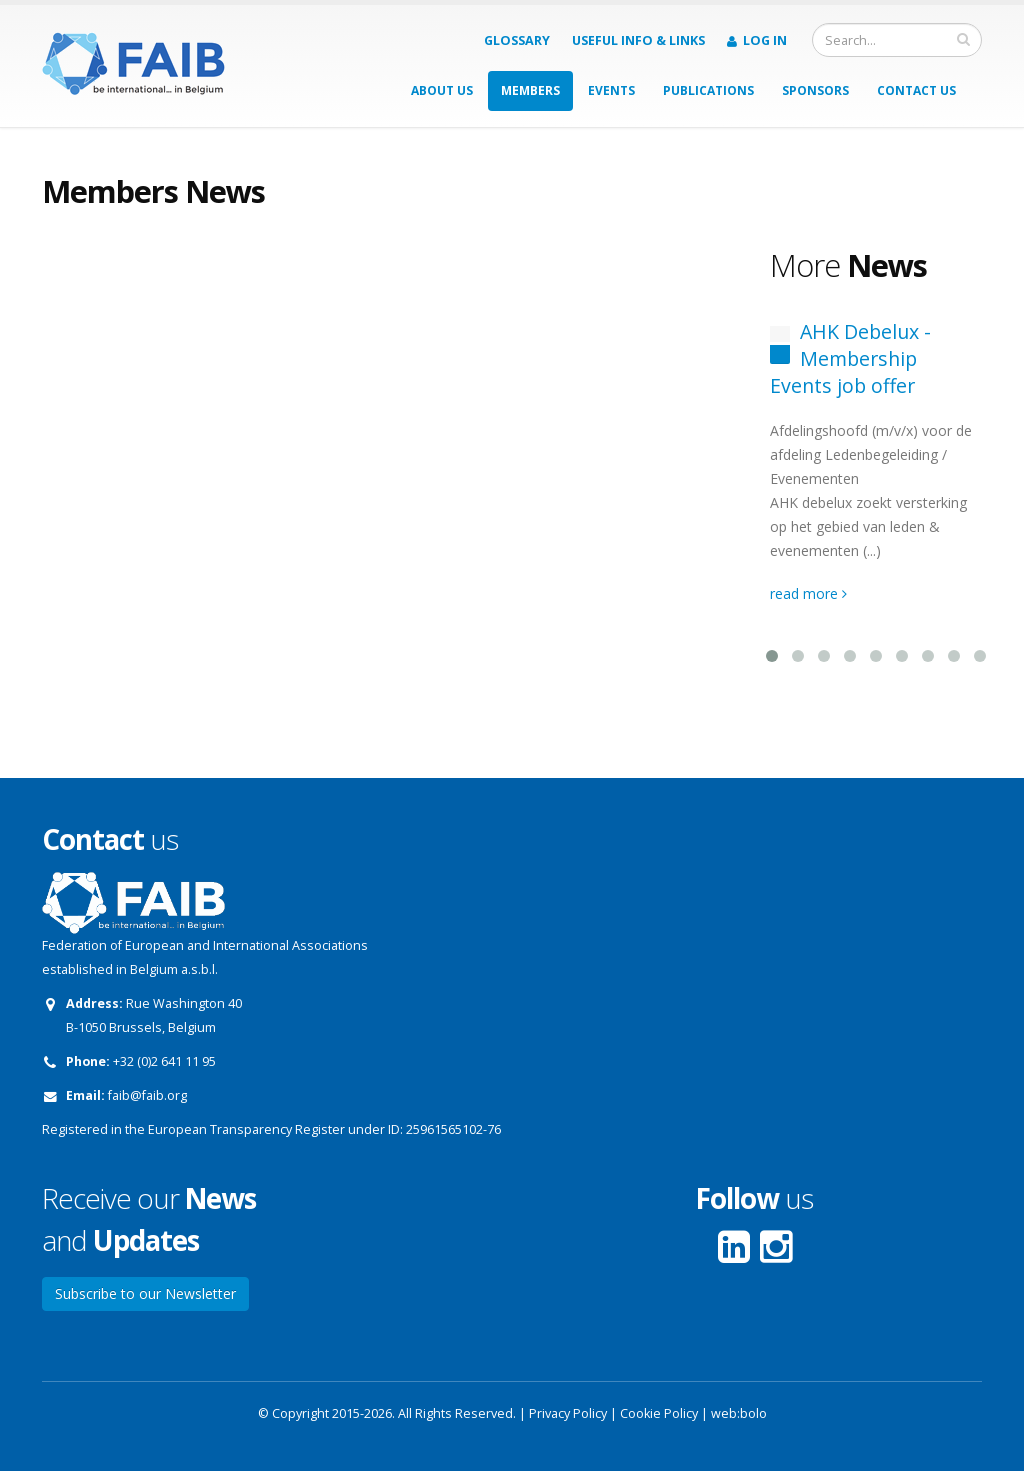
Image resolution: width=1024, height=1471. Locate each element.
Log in (757, 40)
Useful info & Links (638, 40)
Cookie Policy (659, 1413)
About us (442, 90)
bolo (753, 1413)
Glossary (517, 40)
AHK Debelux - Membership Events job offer (850, 358)
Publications (708, 90)
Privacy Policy (568, 1413)
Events (611, 90)
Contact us (916, 90)
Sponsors (815, 90)
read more (808, 593)
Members (530, 90)
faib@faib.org (147, 1095)
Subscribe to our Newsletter (145, 1293)
